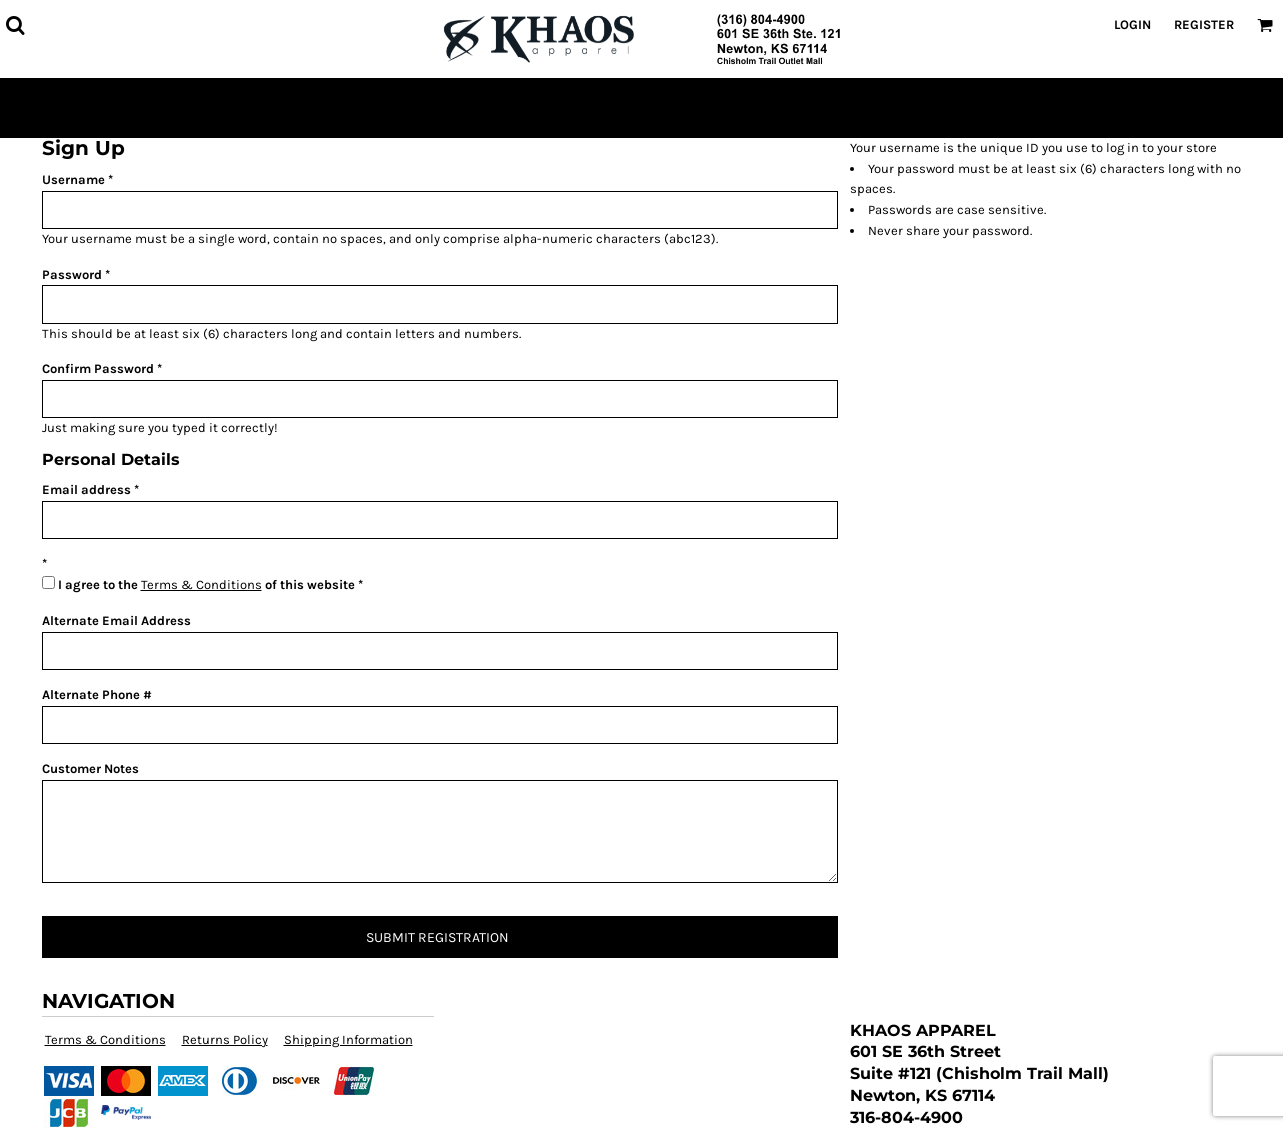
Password (72, 274)
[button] (15, 25)
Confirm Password (98, 368)
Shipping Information (348, 1039)
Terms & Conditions (201, 584)
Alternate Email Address (116, 620)
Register (1204, 24)
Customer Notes (90, 768)
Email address (86, 489)
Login (1132, 24)
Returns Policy (225, 1039)
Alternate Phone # (97, 694)
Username (73, 179)
